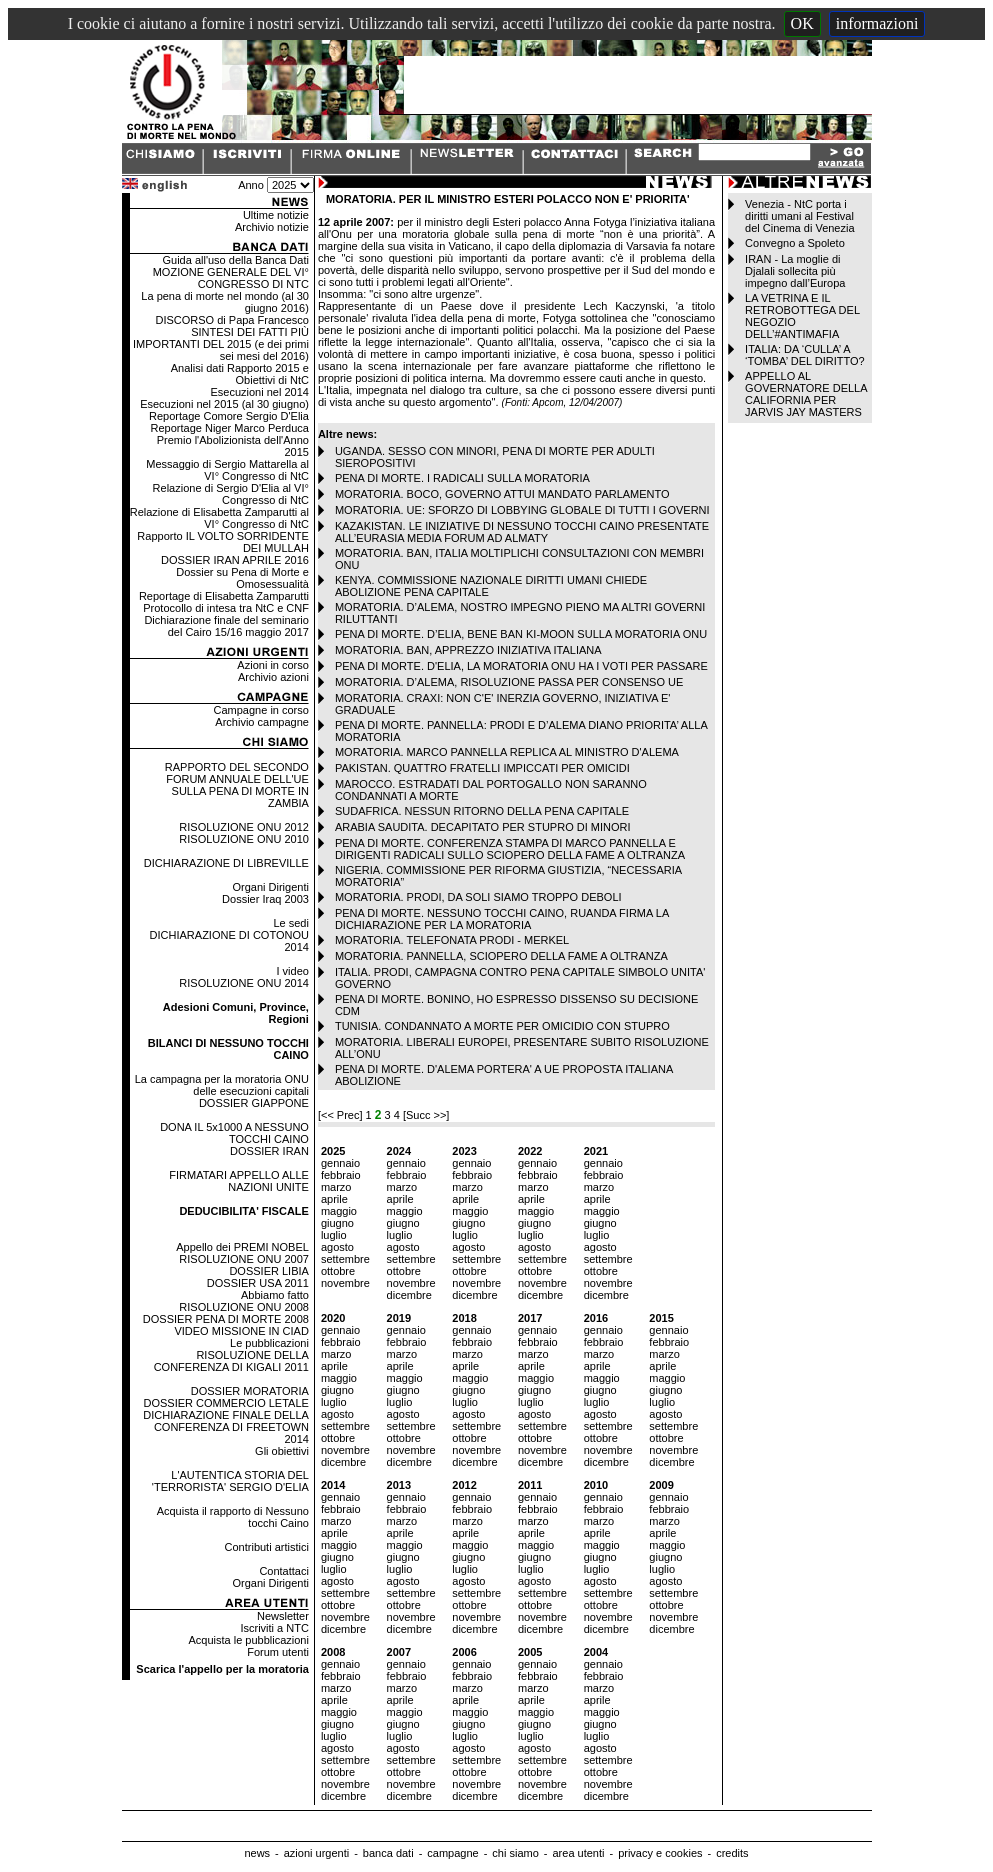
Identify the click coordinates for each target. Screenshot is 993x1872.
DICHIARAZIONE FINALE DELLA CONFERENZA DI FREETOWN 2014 (226, 1427)
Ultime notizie (276, 215)
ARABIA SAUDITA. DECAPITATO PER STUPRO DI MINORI (483, 827)
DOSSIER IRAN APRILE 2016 (235, 560)
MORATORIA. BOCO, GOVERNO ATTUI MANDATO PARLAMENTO (502, 494)
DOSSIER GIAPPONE (254, 1103)
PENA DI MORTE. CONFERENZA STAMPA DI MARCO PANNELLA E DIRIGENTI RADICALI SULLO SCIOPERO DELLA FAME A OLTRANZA (510, 849)
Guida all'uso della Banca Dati (235, 260)
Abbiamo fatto (275, 1295)
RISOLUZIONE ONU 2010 (244, 839)
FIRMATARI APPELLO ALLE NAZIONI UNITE (239, 1181)
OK (802, 23)
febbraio (341, 1175)
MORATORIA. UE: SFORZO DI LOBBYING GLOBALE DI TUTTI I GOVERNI (522, 510)
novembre (345, 1283)
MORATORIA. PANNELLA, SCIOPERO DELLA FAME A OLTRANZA (501, 956)
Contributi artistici (267, 1547)
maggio (339, 1211)
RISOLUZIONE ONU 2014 (244, 983)
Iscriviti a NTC (274, 1628)
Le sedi (290, 923)
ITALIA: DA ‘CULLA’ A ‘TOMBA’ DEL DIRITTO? (805, 355)
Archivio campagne (262, 722)
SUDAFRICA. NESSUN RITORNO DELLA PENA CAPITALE (482, 811)
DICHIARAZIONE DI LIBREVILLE (226, 863)
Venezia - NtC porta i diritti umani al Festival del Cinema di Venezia (799, 216)
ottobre (338, 1271)
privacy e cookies (660, 1853)
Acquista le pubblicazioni (248, 1640)
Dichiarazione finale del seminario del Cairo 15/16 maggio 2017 (226, 626)
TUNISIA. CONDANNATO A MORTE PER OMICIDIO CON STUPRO (502, 1026)
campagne (452, 1853)
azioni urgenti (316, 1853)
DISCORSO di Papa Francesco (231, 320)
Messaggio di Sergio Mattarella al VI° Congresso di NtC (227, 470)
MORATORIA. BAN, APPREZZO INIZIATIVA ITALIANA (468, 650)
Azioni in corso (273, 665)
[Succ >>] (426, 1115)
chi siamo (515, 1853)
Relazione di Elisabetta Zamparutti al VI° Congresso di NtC (219, 518)
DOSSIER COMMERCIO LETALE (225, 1403)
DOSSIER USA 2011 (258, 1283)
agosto (337, 1247)
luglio (334, 1235)
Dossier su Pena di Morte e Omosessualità (242, 578)
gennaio (340, 1163)
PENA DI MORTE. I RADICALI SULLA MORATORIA (462, 478)
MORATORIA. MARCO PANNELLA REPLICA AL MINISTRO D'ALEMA (507, 752)
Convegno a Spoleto (795, 243)
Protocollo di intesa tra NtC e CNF (226, 608)
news (257, 1853)
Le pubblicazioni (269, 1343)
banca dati (388, 1853)
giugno (337, 1223)
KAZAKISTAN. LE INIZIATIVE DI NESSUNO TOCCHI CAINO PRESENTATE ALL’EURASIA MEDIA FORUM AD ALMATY (522, 532)
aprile (334, 1199)
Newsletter (283, 1616)
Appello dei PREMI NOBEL (242, 1247)
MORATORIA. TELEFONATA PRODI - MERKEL (452, 940)
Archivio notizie (272, 227)
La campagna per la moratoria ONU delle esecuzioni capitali (222, 1085)
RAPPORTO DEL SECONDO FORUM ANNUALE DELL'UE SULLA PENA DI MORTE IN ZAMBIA (237, 785)
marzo (336, 1187)
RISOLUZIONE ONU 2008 (244, 1307)
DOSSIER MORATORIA (250, 1391)
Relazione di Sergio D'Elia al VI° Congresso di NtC (231, 494)
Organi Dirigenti (270, 887)
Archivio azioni (273, 677)
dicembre (409, 1295)
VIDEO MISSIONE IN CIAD (241, 1331)
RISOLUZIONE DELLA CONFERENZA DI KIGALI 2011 (231, 1361)
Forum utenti (278, 1652)
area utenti (578, 1853)
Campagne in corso (261, 710)
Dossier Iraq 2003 (265, 899)
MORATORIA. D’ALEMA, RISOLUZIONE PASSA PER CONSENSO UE (509, 682)
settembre (345, 1259)
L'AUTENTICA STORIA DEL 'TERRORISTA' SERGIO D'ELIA (230, 1481)
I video (292, 971)
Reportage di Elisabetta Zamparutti (224, 596)
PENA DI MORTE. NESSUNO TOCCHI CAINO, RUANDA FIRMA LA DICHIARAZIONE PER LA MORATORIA (502, 919)
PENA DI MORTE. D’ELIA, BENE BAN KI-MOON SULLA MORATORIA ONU (521, 634)
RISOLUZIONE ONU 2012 (244, 827)
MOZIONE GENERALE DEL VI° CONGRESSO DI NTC (231, 278)
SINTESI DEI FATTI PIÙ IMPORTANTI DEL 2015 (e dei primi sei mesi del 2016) (221, 344)
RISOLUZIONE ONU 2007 (244, 1259)
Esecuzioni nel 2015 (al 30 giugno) (224, 404)
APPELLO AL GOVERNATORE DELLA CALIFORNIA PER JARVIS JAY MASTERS (806, 394)
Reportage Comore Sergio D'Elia (229, 416)
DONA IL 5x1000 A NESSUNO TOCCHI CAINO (234, 1133)
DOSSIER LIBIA (268, 1271)
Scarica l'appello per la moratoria (222, 1669)
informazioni (877, 23)
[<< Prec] (342, 1115)
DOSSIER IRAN (269, 1151)
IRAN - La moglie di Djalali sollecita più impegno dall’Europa (795, 271)
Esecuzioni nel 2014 (259, 392)
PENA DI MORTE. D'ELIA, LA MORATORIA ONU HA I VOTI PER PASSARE (521, 666)
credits (732, 1853)
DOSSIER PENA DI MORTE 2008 (226, 1319)
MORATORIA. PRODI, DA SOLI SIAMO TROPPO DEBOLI (478, 897)
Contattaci (284, 1571)
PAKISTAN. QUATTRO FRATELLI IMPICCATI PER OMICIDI (482, 768)
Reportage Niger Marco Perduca (230, 428)
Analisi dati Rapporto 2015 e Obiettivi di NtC (240, 374)
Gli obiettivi (282, 1451)
